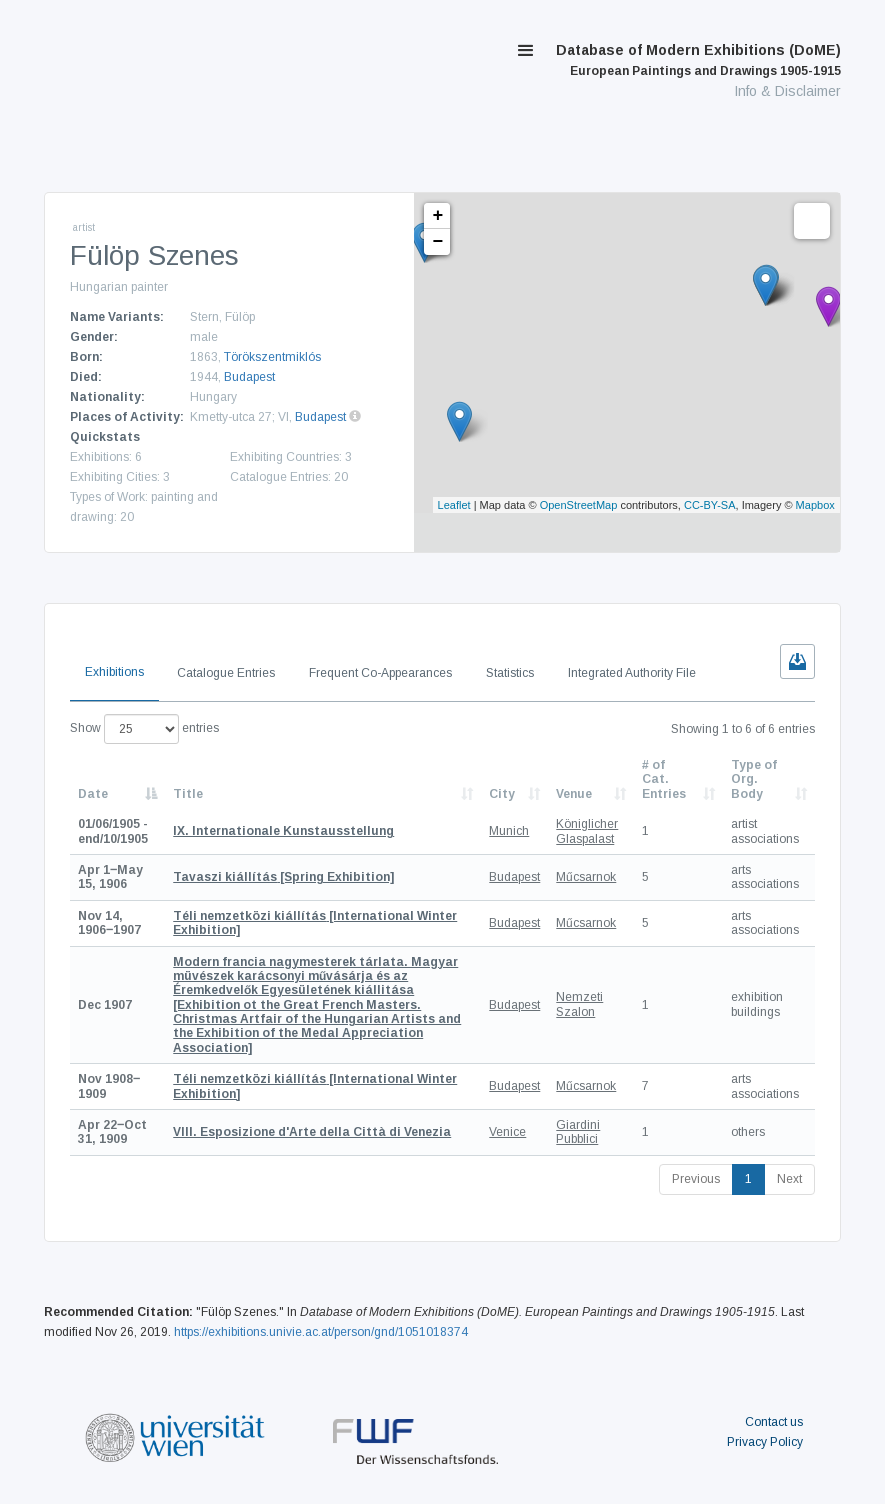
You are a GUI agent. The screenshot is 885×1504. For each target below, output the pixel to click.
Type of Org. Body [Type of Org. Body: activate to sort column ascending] (754, 779)
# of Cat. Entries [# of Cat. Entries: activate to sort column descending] (664, 779)
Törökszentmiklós (272, 357)
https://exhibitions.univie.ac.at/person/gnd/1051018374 (321, 1332)
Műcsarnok (586, 877)
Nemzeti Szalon (579, 1004)
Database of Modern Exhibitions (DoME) (698, 60)
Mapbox (815, 505)
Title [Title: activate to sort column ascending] (188, 794)
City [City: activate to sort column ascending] (502, 794)
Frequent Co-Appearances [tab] (380, 673)
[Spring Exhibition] (283, 877)
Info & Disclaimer (787, 91)
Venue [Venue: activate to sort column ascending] (574, 794)
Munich (509, 831)
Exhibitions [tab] (114, 672)
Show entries (144, 729)
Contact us (774, 1422)
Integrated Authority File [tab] (632, 673)
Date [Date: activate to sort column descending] (93, 794)
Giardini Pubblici (578, 1132)
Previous (696, 1179)
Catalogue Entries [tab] (226, 673)
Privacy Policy (765, 1442)
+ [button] (437, 216)
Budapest (249, 377)
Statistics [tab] (510, 673)
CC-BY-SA (710, 505)
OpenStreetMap (579, 505)
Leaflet (454, 505)
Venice (507, 1132)
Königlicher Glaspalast (587, 831)
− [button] (437, 242)
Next (789, 1179)
